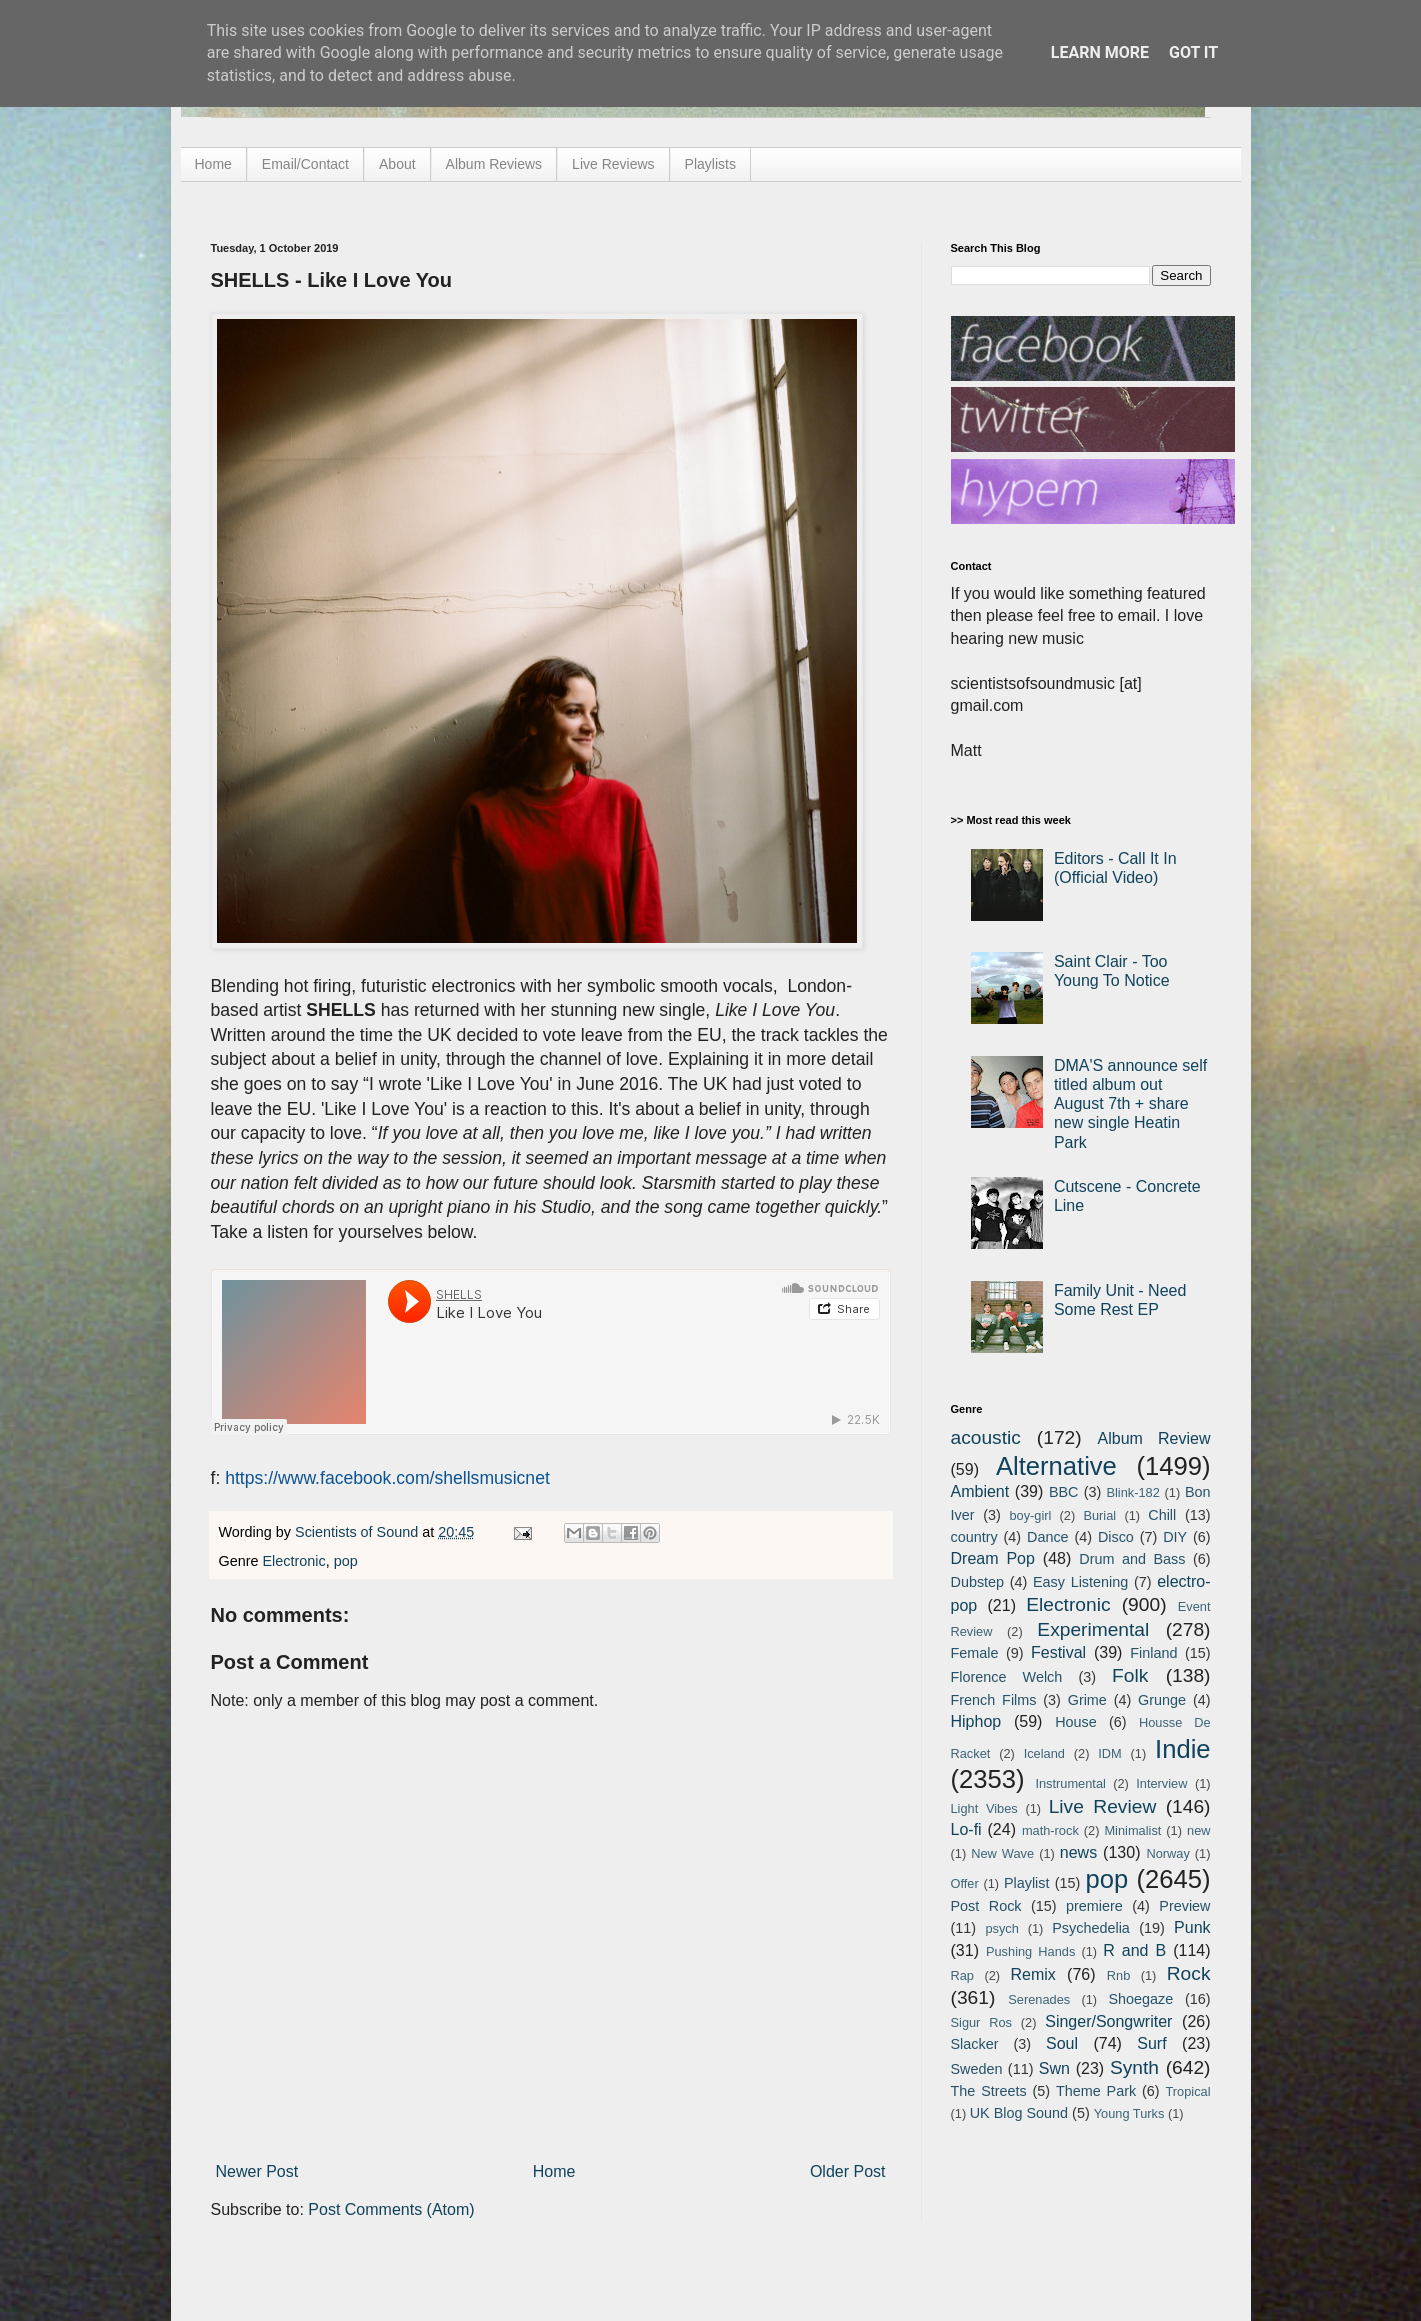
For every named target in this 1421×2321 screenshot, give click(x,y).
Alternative (1056, 1466)
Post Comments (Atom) (391, 2209)
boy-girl (1030, 1515)
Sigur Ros (981, 2022)
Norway (1167, 1853)
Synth (1134, 2067)
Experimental (1093, 1629)
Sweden (977, 2069)
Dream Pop (993, 1558)
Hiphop (976, 1721)
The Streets (989, 2091)
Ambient (980, 1491)
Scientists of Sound (358, 1532)
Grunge (1162, 1700)
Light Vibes (984, 1808)
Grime (1087, 1700)
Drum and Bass (1132, 1559)
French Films (994, 1700)
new (1198, 1830)
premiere (1094, 1906)
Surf (1151, 2043)
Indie (1183, 1749)
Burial (1099, 1515)
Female (975, 1653)
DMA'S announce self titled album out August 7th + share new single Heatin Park (1130, 1104)
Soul (1062, 2043)
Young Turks (1129, 2113)
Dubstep (978, 1582)
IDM (1109, 1753)
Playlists (710, 164)
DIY (1175, 1537)
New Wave (1002, 1853)
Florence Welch (1007, 1677)
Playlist (1027, 1883)
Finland (1153, 1653)
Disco (1116, 1537)
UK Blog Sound (1019, 2113)
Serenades (1039, 1999)
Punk (1192, 1927)
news (1078, 1852)
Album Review (1154, 1438)
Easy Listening (1080, 1582)
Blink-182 (1132, 1492)
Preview (1184, 1906)
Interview (1161, 1783)
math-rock (1050, 1830)
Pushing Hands (1030, 1951)
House (1076, 1722)
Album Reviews (494, 164)
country (974, 1537)
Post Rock (986, 1906)
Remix (1032, 1974)
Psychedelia (1091, 1928)
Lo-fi (966, 1829)
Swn (1054, 2068)
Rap (962, 1975)
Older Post (848, 2171)
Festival (1058, 1652)
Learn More (1100, 52)
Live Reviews (613, 164)
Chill (1162, 1515)
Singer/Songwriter (1108, 2021)
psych (1001, 1928)
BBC (1064, 1492)
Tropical (1188, 2091)
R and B (1134, 1950)
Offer (965, 1883)
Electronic (294, 1561)
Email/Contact (305, 164)
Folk (1130, 1675)
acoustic (986, 1437)
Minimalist (1132, 1830)
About (397, 164)
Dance (1048, 1537)
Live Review (1103, 1806)
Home (213, 164)
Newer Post (257, 2171)
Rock (1189, 1973)
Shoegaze (1140, 1999)
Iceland (1044, 1753)
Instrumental (1070, 1783)
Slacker (975, 2044)
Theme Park (1096, 2091)
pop (346, 1561)
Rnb (1118, 1975)
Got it (1193, 52)
